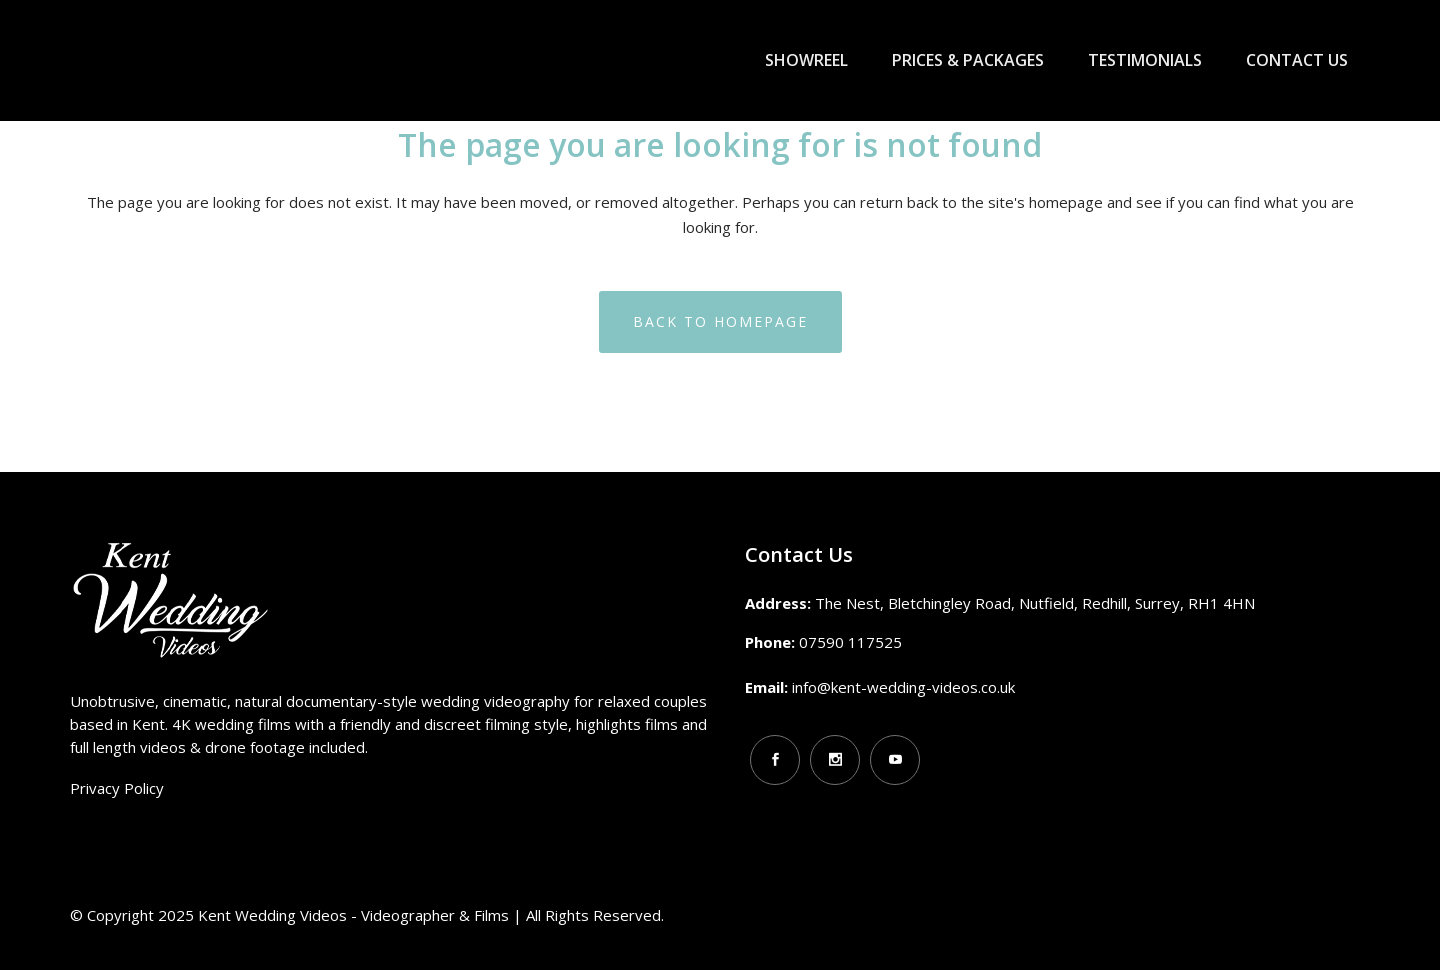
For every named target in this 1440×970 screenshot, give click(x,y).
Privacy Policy (117, 788)
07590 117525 (850, 642)
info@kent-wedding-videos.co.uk (903, 687)
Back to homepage (720, 321)
